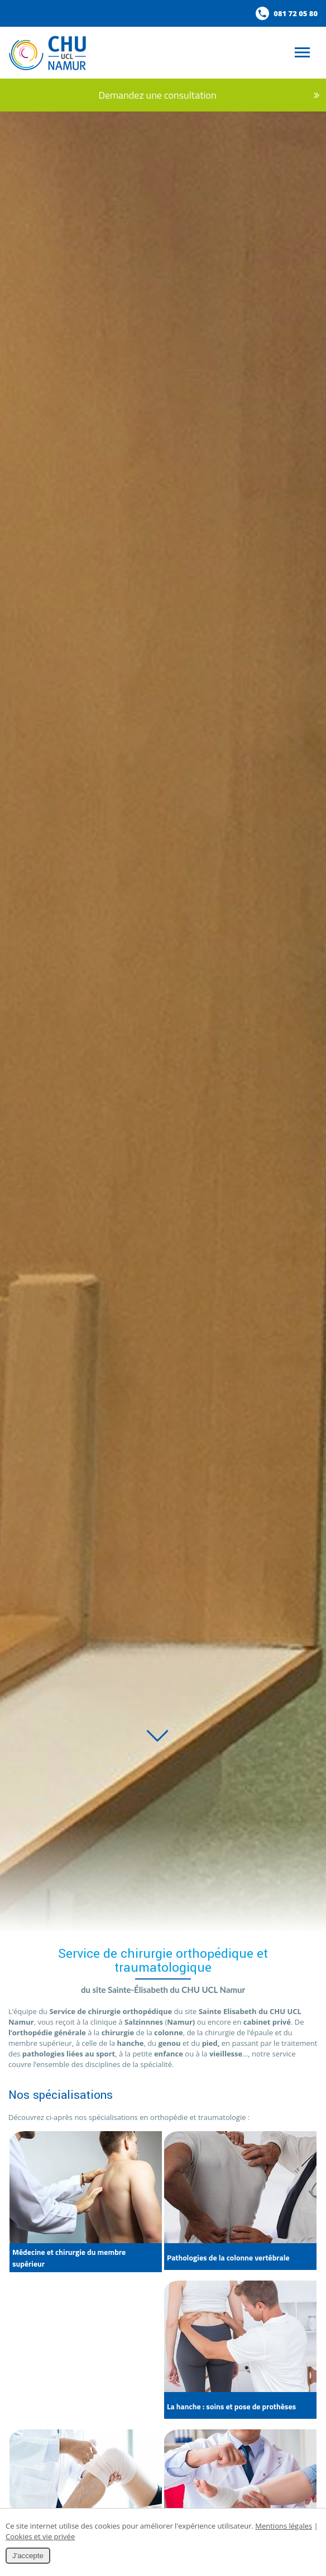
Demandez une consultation (168, 95)
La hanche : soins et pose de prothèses (231, 2406)
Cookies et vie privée (40, 2536)
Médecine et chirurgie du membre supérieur (69, 2257)
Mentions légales (283, 2526)
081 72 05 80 (287, 13)
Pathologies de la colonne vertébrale (228, 2257)
